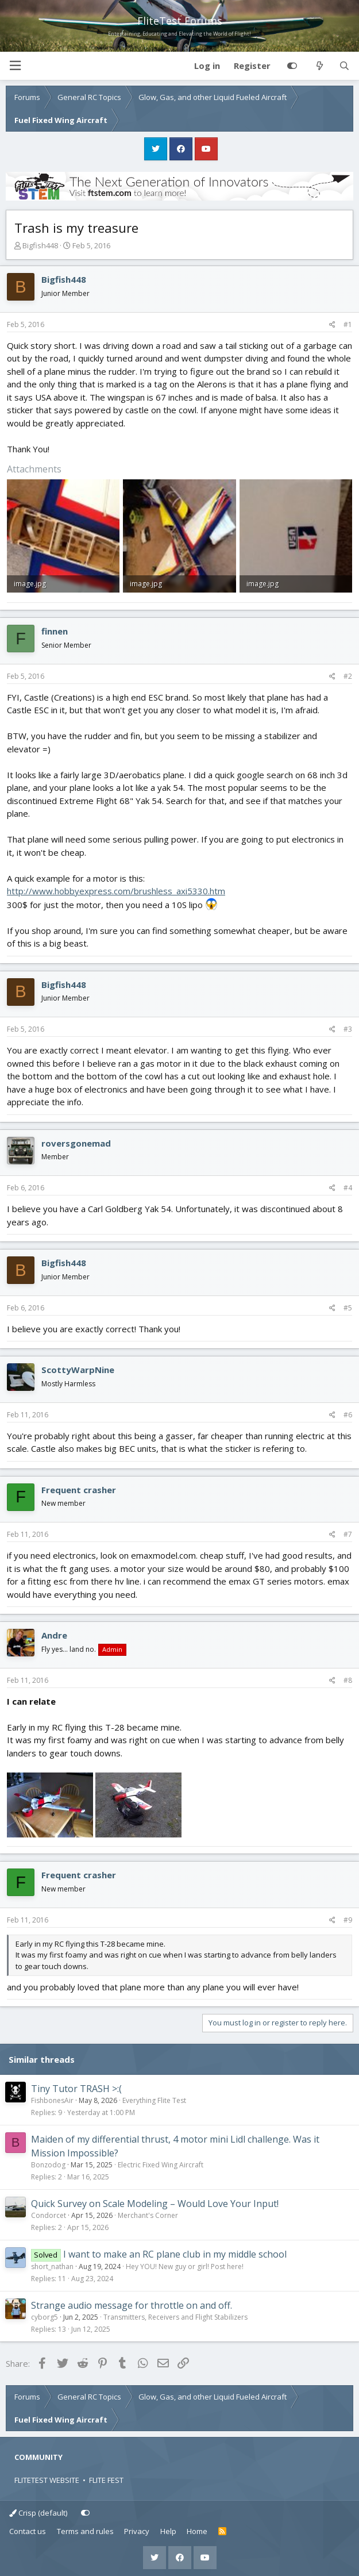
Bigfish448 (40, 245)
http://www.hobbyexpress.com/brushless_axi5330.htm (116, 891)
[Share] (332, 325)
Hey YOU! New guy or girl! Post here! (185, 2266)
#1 (347, 324)
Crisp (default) (38, 2513)
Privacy (136, 2531)
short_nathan (52, 2266)
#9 (347, 1920)
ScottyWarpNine (77, 1369)
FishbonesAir (52, 2100)
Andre (54, 1635)
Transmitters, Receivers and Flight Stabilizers (175, 2317)
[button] (15, 66)
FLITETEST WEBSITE (46, 2480)
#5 (347, 1308)
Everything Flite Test (154, 2100)
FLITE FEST (106, 2480)
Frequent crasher (78, 1489)
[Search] (344, 66)
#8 (347, 1680)
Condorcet (48, 2215)
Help (168, 2531)
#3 (347, 1029)
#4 (347, 1188)
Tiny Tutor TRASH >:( (76, 2088)
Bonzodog (48, 2165)
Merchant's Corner (148, 2215)
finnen (54, 631)
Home (197, 2531)
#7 (347, 1534)
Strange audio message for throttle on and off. (131, 2305)
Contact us (27, 2531)
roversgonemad (76, 1143)
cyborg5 (44, 2317)
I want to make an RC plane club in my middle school (175, 2254)
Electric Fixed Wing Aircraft (160, 2165)
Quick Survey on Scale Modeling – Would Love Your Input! (155, 2203)
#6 (347, 1415)
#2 (347, 676)
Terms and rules (85, 2531)
